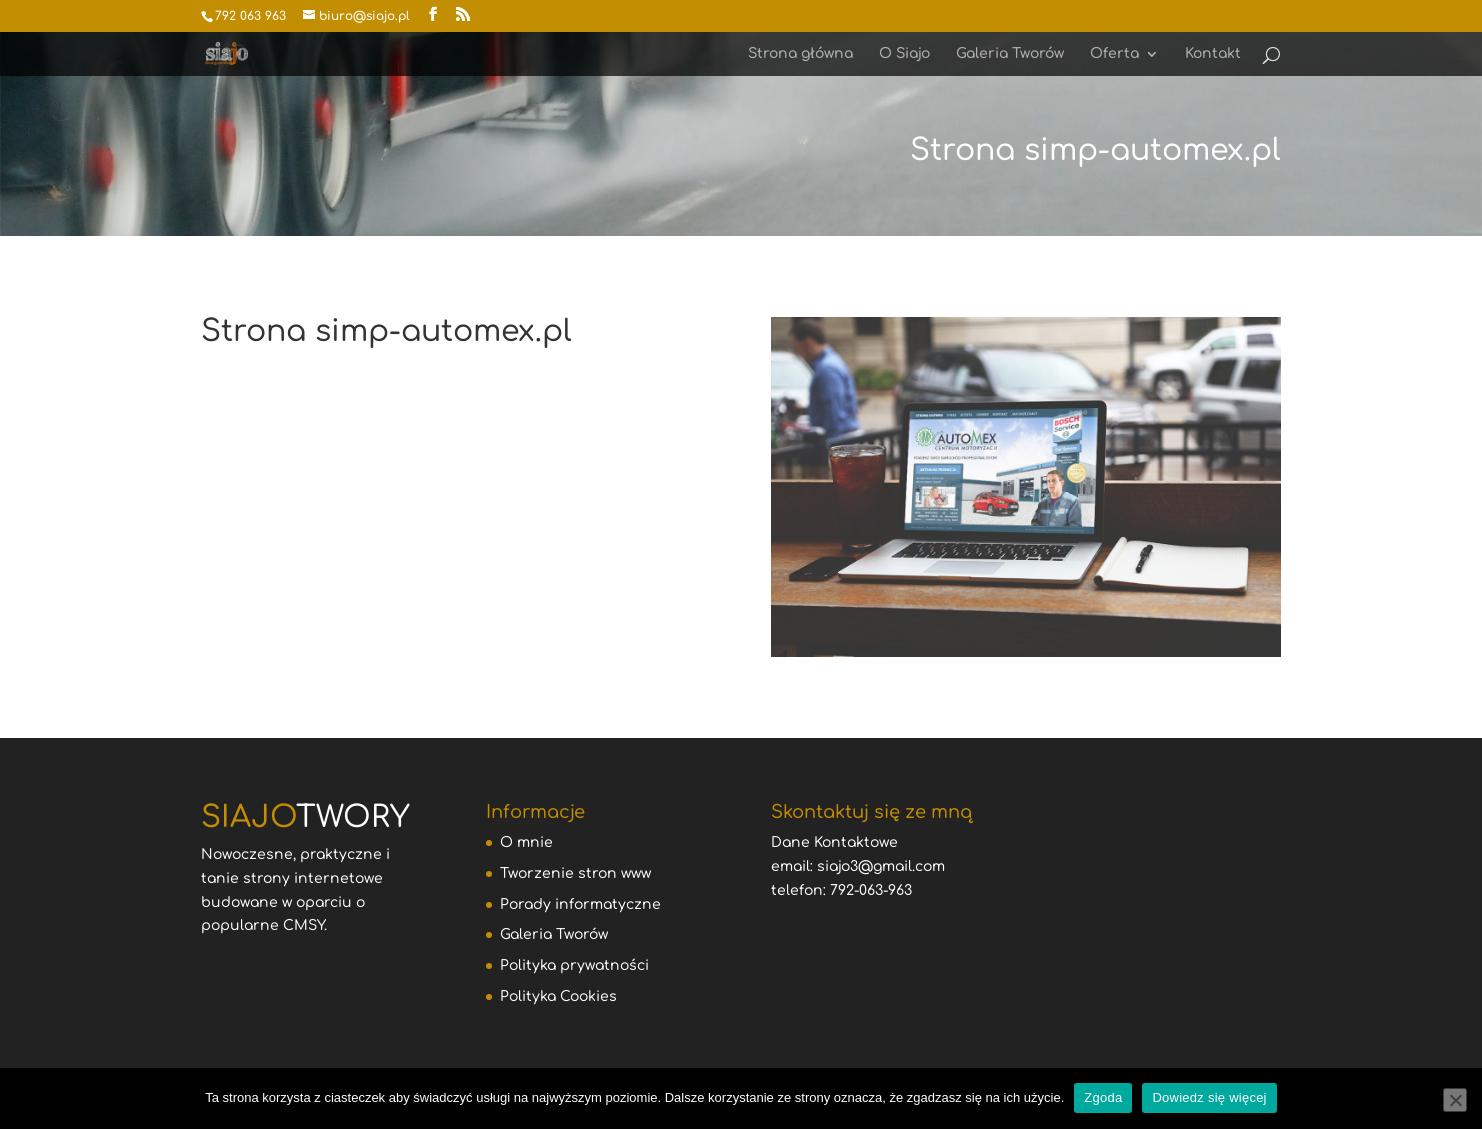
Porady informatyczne (580, 904)
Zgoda (1103, 1097)
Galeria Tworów (1010, 54)
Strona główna (800, 54)
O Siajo (904, 54)
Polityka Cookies (558, 996)
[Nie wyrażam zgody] (1455, 1100)
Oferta (1114, 54)
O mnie (526, 842)
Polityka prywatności (574, 965)
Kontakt (1213, 54)
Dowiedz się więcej (1209, 1097)
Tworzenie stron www (575, 873)
